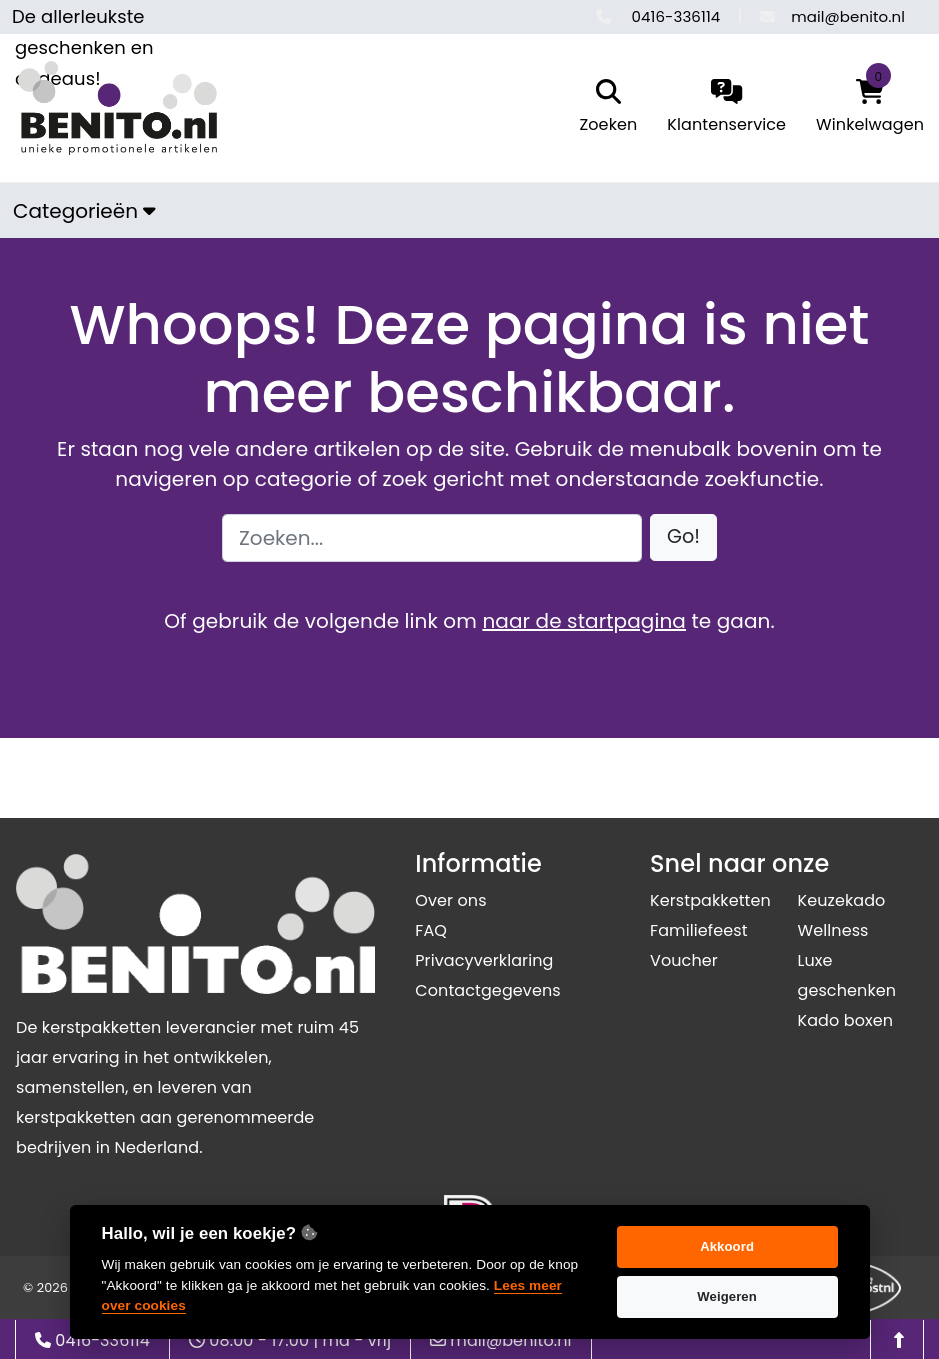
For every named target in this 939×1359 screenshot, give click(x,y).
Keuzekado (841, 900)
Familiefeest (699, 930)
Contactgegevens (487, 990)
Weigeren (727, 1296)
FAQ (431, 930)
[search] (604, 108)
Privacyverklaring (484, 960)
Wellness (832, 930)
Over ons (450, 900)
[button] (683, 537)
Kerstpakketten (710, 900)
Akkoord (727, 1246)
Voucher (684, 960)
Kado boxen (845, 1020)
